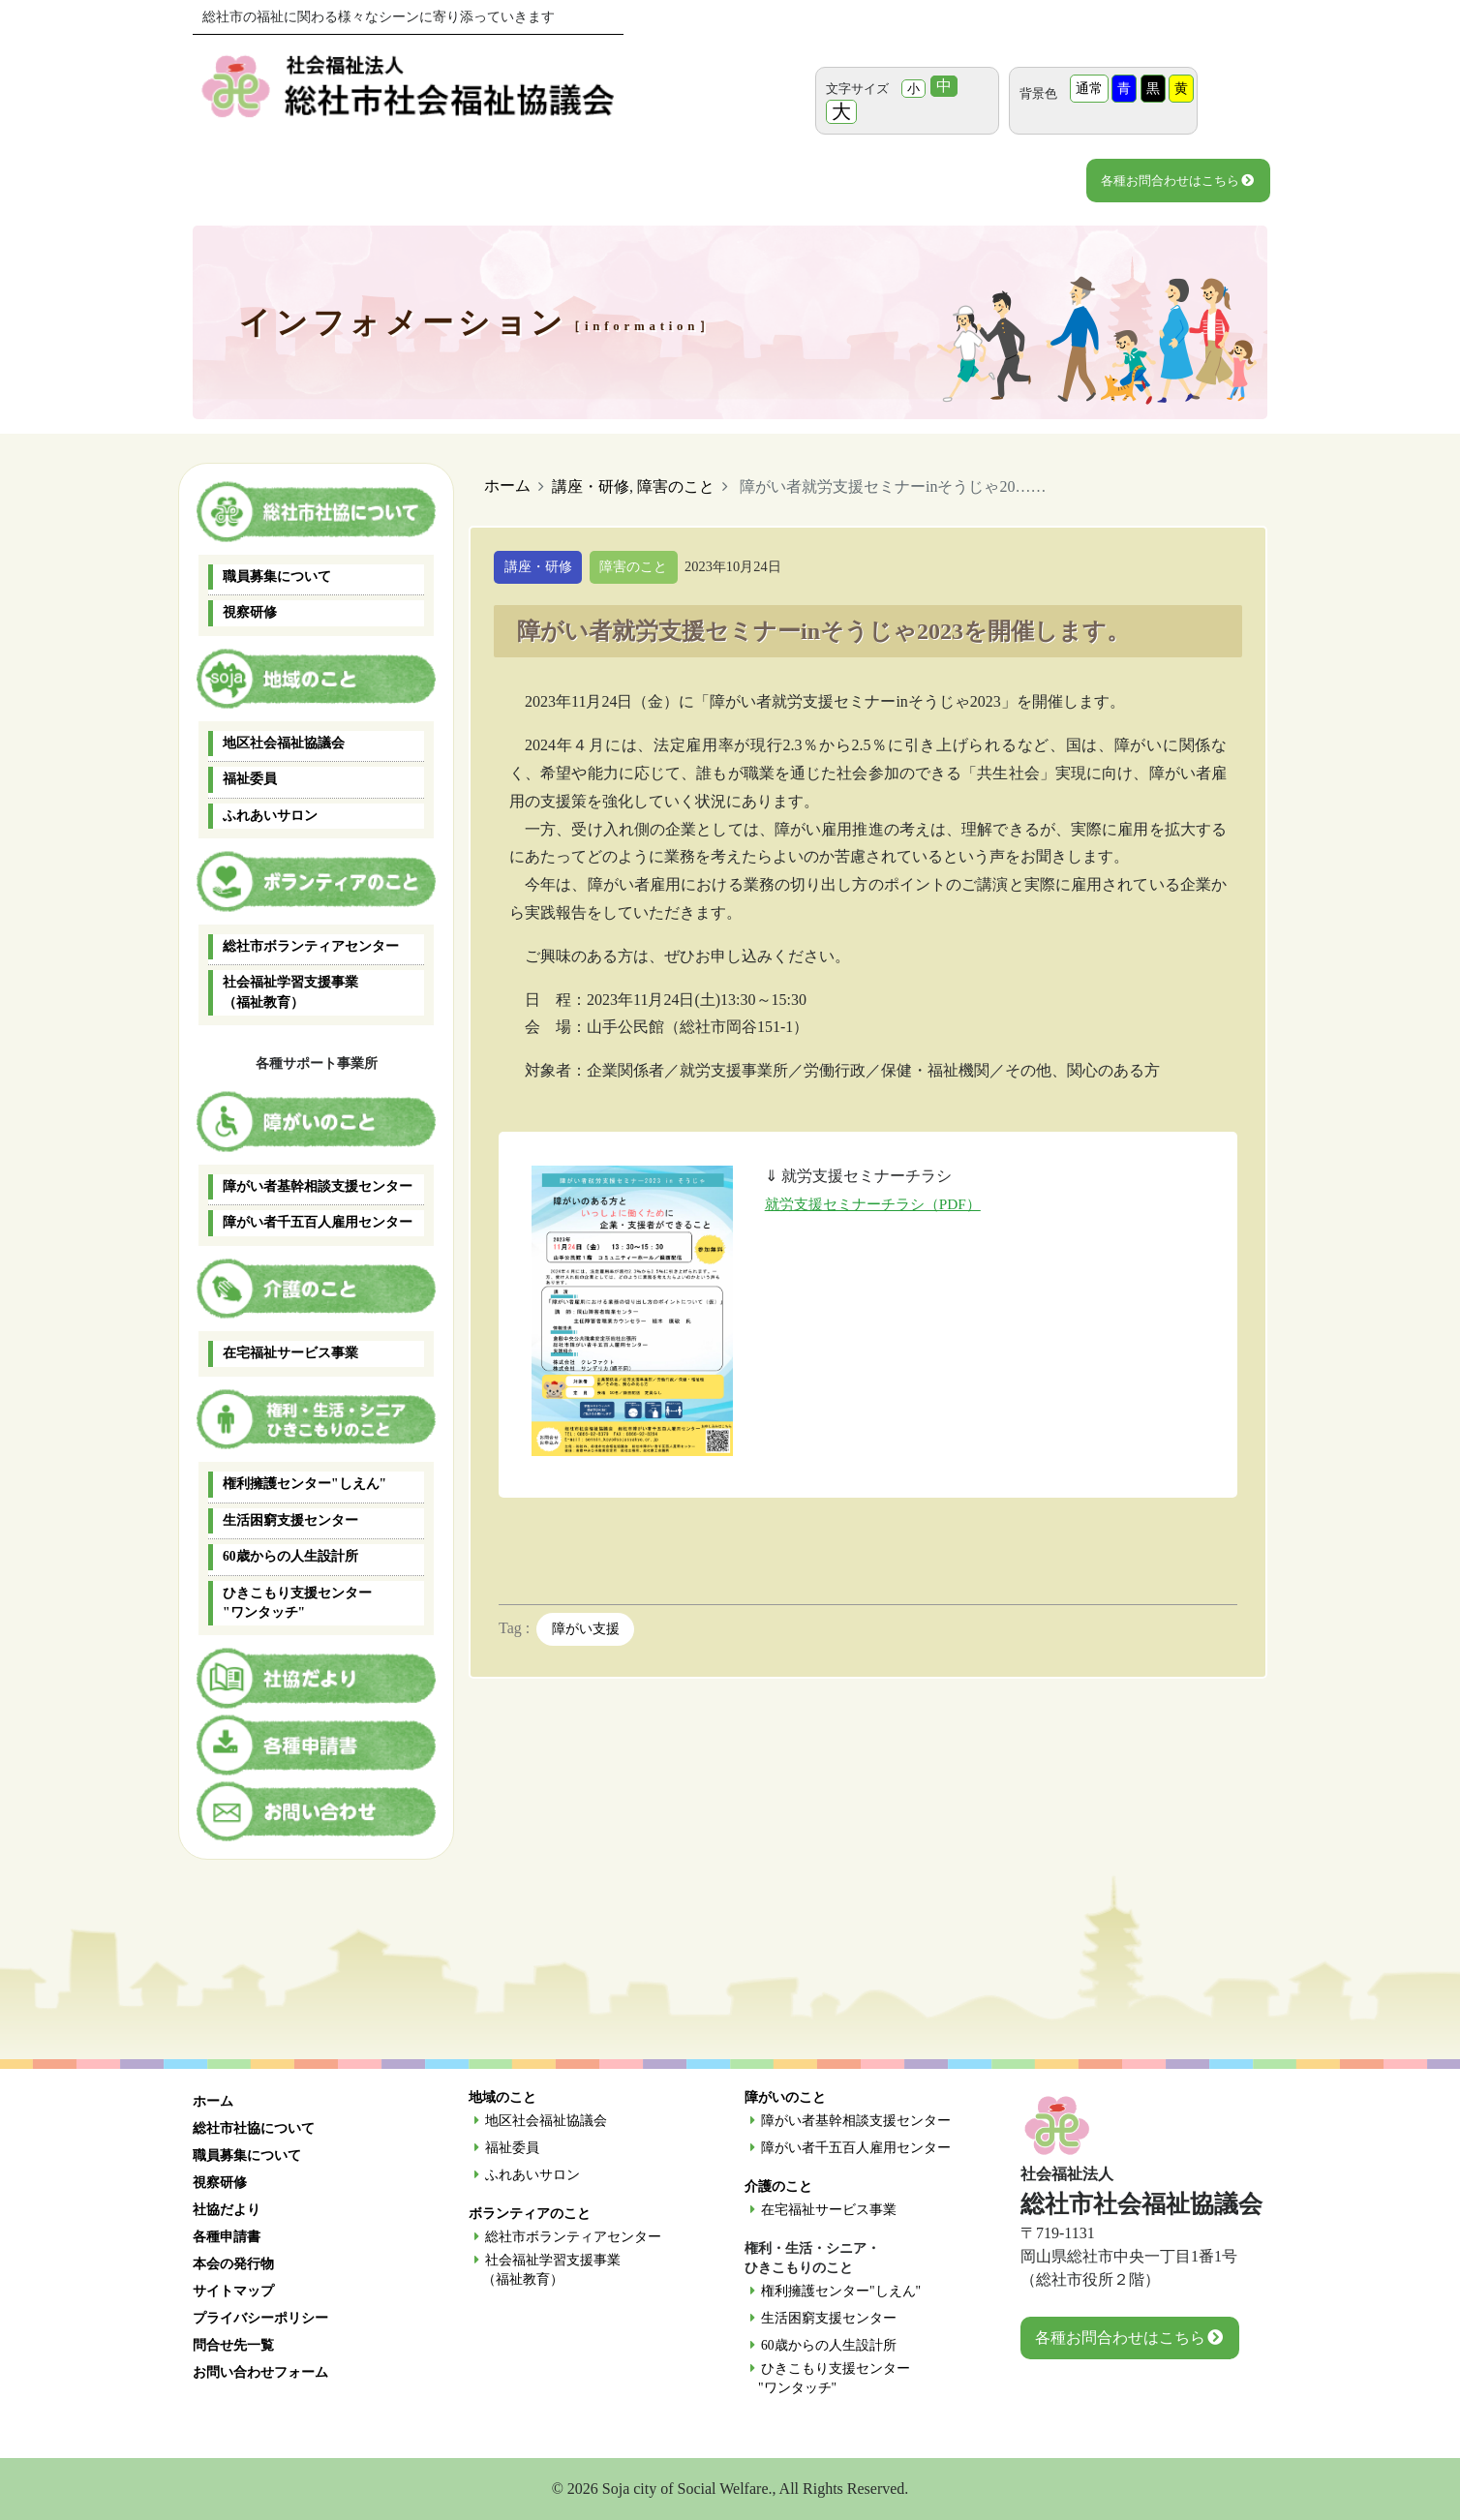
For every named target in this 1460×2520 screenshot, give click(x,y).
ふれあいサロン (270, 815)
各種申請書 (226, 2237)
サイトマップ (233, 2291)
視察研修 (250, 612)
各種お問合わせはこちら (1178, 180)
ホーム (507, 485)
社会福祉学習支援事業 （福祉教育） (290, 992)
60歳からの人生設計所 (290, 1556)
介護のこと (778, 2186)
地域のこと (502, 2097)
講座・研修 (590, 486)
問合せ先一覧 (233, 2345)
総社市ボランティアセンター (311, 946)
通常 (1089, 88)
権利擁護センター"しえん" (304, 1483)
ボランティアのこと (530, 2213)
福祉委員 (250, 779)
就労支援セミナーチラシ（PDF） (879, 1205)
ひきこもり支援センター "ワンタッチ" (297, 1603)
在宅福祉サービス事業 (290, 1353)
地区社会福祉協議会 (284, 743)
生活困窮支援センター (290, 1520)
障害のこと (676, 486)
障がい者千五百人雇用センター (317, 1222)
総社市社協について (254, 2128)
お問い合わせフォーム (260, 2372)
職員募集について (277, 576)
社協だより (226, 2209)
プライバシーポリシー (260, 2318)
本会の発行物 (233, 2264)
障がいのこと (785, 2097)
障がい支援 (586, 1631)
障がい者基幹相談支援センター (317, 1186)
